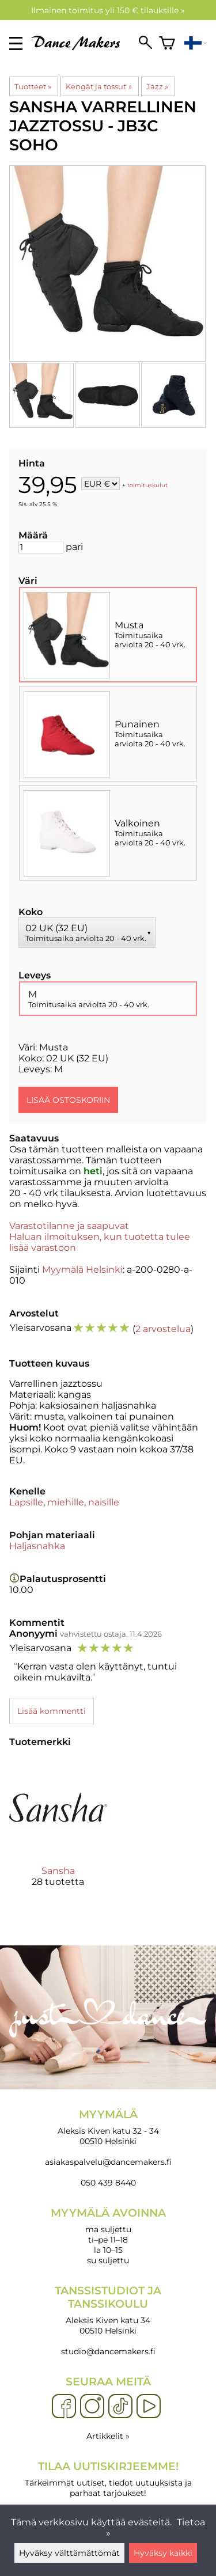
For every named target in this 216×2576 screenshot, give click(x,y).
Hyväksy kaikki (163, 2553)
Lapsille (26, 1502)
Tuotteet (32, 86)
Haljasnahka (37, 1546)
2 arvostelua (163, 1328)
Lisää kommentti (51, 1711)
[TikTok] (120, 2407)
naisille (103, 1502)
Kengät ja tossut (98, 86)
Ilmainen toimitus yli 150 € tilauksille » (108, 10)
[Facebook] (64, 2407)
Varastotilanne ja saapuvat (69, 1225)
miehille (65, 1502)
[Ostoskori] (167, 43)
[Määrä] (40, 547)
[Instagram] (92, 2407)
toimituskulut (147, 484)
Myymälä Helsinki (82, 1269)
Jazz (157, 86)
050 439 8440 (108, 2182)
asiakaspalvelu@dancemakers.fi (108, 2162)
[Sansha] (58, 1832)
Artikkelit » (108, 2436)
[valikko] (15, 43)
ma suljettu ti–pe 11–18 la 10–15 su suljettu (108, 2236)
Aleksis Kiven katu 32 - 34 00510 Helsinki (108, 2127)
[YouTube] (149, 2407)
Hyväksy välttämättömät (69, 2553)
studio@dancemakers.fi (108, 2351)
